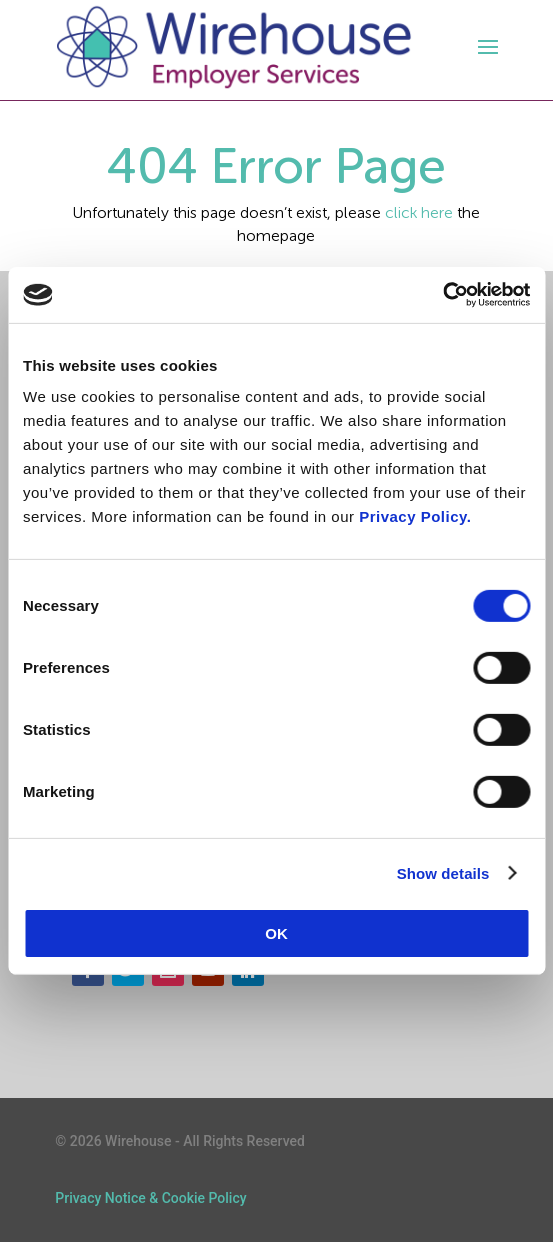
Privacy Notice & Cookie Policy (150, 1198)
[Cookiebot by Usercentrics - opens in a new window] (442, 295)
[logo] (234, 47)
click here (419, 212)
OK (276, 933)
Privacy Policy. (415, 516)
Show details (443, 872)
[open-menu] (485, 47)
